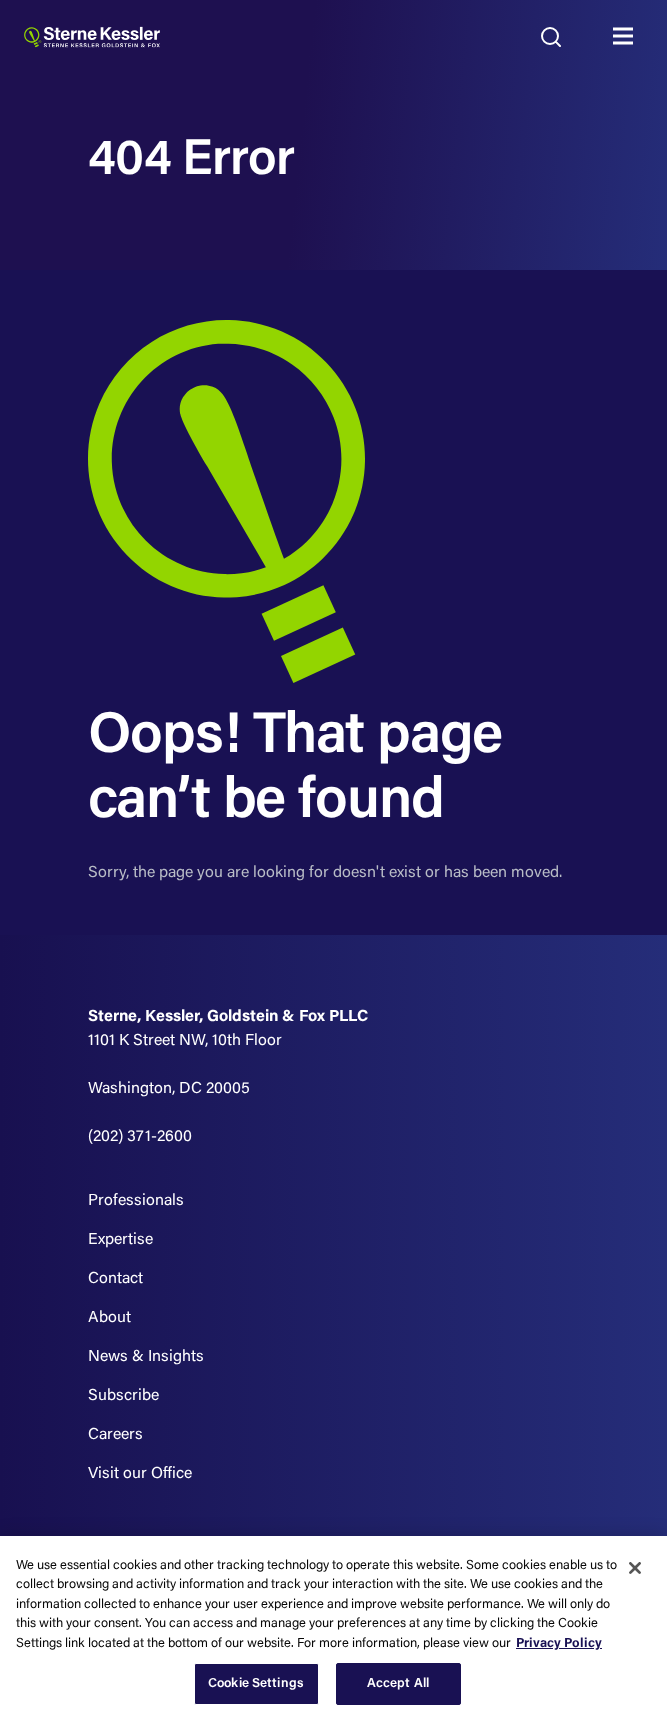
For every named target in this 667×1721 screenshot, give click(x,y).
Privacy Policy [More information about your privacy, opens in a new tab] (559, 1643)
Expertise (120, 1240)
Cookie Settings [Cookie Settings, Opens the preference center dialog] (256, 1683)
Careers (115, 1435)
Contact (115, 1279)
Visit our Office (140, 1474)
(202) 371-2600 (140, 1137)
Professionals (136, 1201)
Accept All (398, 1683)
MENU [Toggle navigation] (628, 37)
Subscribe (123, 1396)
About (109, 1318)
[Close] (635, 1568)
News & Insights (146, 1357)
